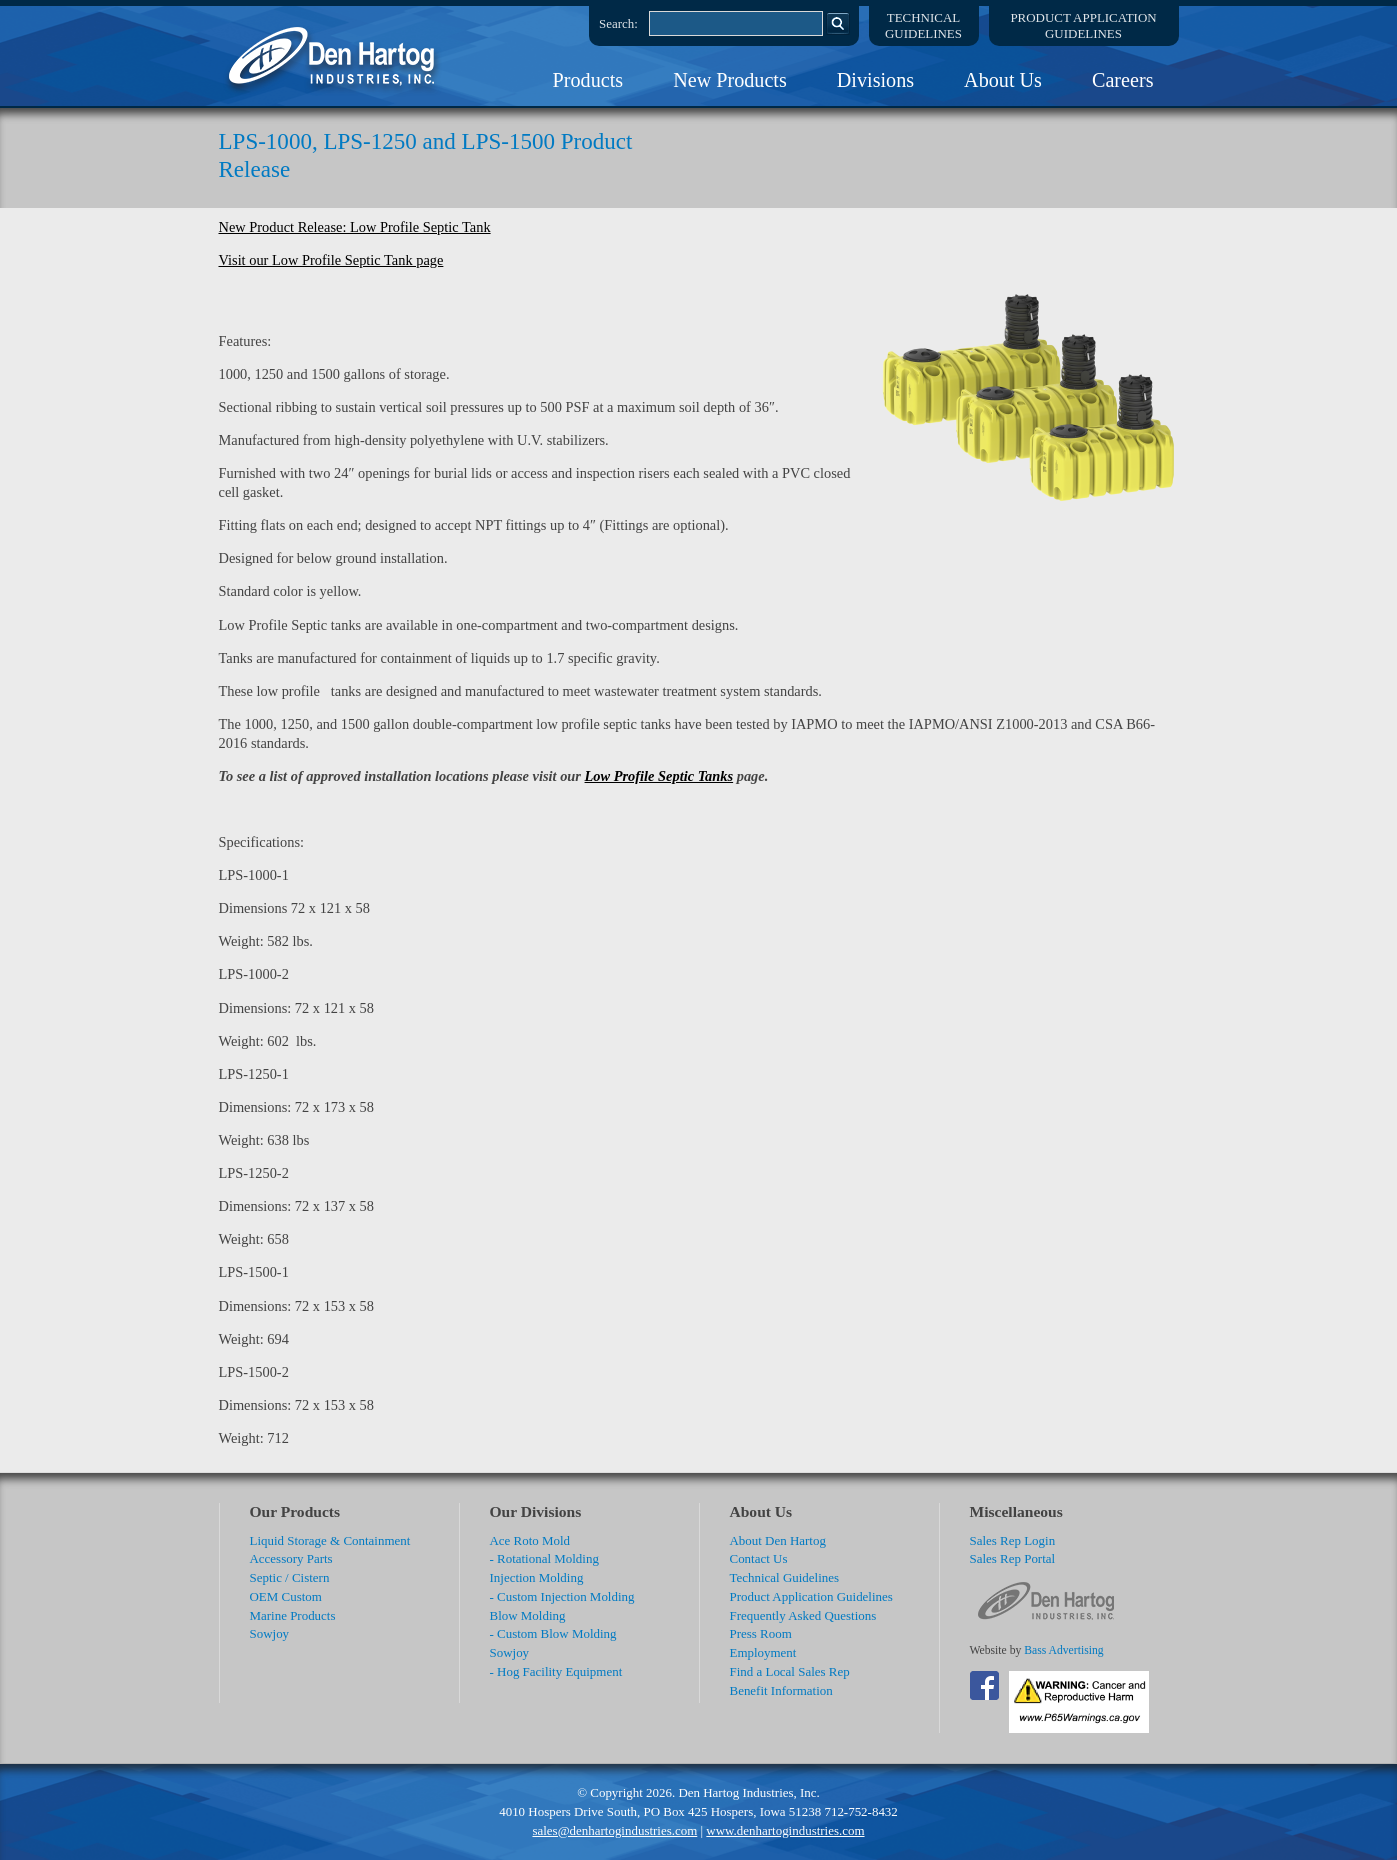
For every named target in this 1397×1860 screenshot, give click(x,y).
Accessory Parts (291, 1558)
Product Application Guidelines (811, 1596)
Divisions (875, 80)
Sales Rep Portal (1013, 1558)
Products (588, 80)
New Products (730, 80)
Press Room (761, 1633)
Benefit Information (781, 1690)
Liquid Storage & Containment (330, 1540)
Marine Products (293, 1615)
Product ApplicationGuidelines (1083, 25)
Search (838, 23)
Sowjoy (270, 1633)
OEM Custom (286, 1596)
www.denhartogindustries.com (785, 1830)
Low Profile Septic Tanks (659, 776)
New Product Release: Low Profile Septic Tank (355, 227)
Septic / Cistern (290, 1577)
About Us (1003, 80)
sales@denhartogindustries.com (614, 1830)
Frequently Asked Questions (803, 1615)
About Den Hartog (778, 1540)
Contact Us (759, 1558)
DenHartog (334, 56)
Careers (1123, 80)
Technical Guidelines (785, 1577)
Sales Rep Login (1013, 1540)
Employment (763, 1652)
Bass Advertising (1063, 1650)
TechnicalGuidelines (923, 25)
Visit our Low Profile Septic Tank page (331, 260)
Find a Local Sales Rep (790, 1671)
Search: (618, 23)
